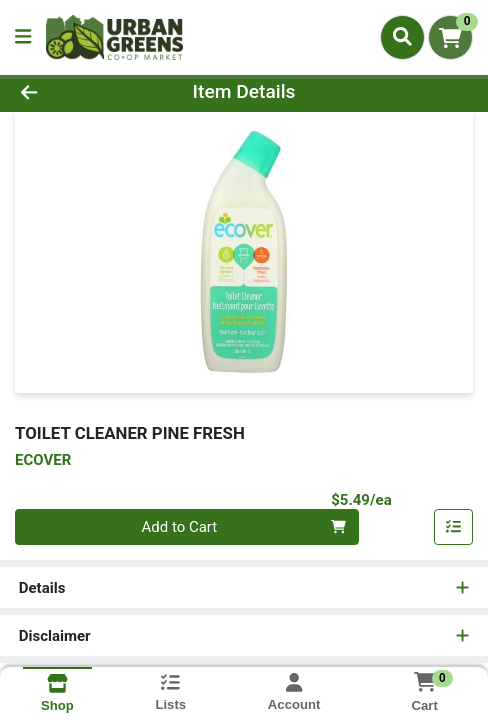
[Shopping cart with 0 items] (450, 37)
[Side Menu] (23, 37)
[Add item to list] (454, 527)
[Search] (402, 37)
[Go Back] (72, 92)
